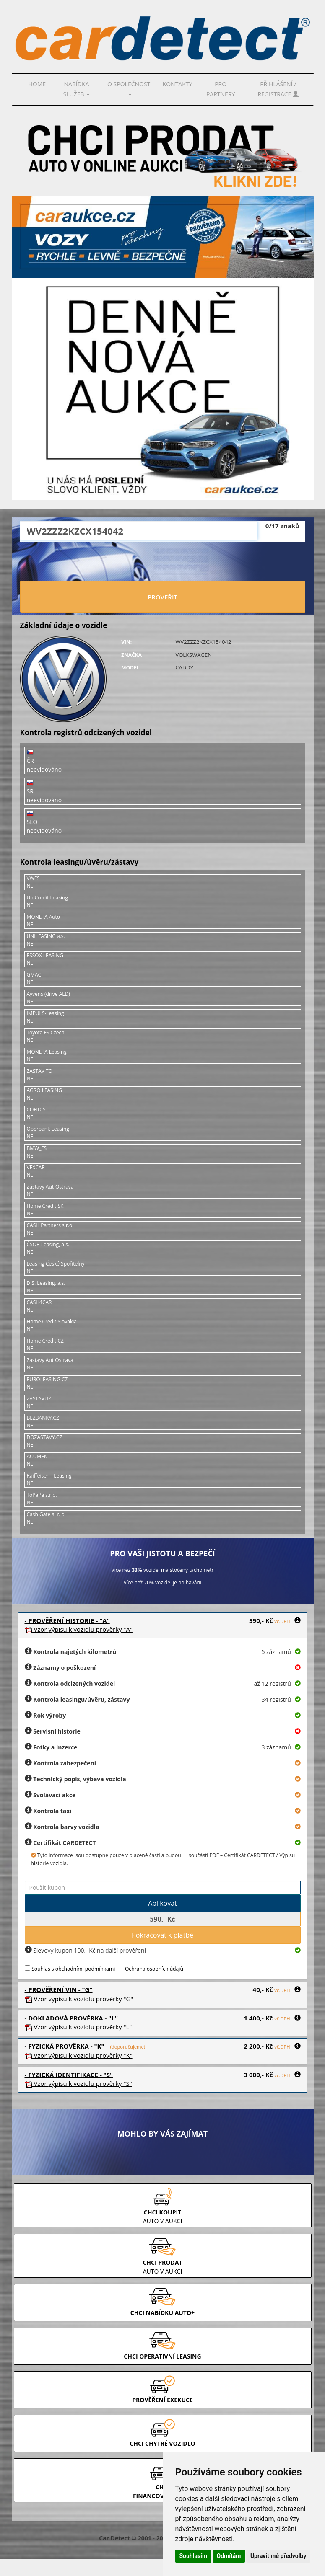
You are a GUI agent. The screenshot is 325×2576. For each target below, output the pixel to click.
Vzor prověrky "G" (79, 1999)
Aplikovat (162, 1903)
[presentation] (162, 562)
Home (37, 84)
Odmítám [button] (229, 2556)
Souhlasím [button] (193, 2556)
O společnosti (129, 88)
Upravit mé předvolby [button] (278, 2556)
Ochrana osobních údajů (154, 1968)
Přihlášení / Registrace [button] (278, 89)
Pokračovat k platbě (162, 1935)
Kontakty (177, 84)
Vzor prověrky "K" (79, 2055)
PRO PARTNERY (220, 89)
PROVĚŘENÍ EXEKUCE (162, 2400)
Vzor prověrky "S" (78, 2083)
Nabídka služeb (76, 89)
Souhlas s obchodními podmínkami (73, 1968)
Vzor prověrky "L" (78, 2027)
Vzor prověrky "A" (79, 1629)
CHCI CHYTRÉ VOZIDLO (162, 2443)
